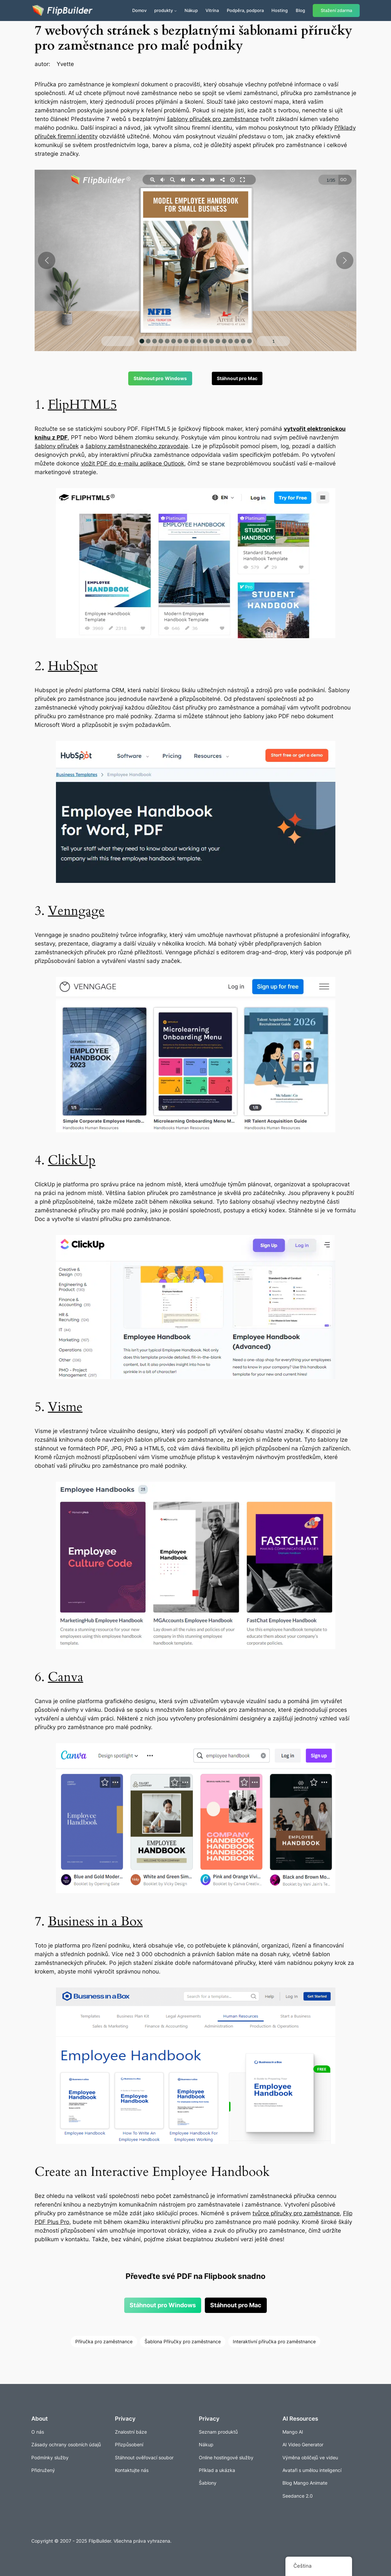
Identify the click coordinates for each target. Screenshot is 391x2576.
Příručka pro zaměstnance (104, 2341)
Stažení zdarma (336, 10)
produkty (163, 10)
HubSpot (73, 666)
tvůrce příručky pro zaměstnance (296, 2213)
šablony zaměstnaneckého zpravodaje (136, 446)
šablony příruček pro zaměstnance (213, 119)
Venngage (76, 911)
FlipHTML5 (82, 404)
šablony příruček (57, 446)
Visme (65, 1407)
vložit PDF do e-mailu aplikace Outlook (132, 463)
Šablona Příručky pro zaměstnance (183, 2341)
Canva (65, 1677)
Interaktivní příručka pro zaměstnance (274, 2341)
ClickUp (72, 1160)
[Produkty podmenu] (175, 10)
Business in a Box (95, 1921)
